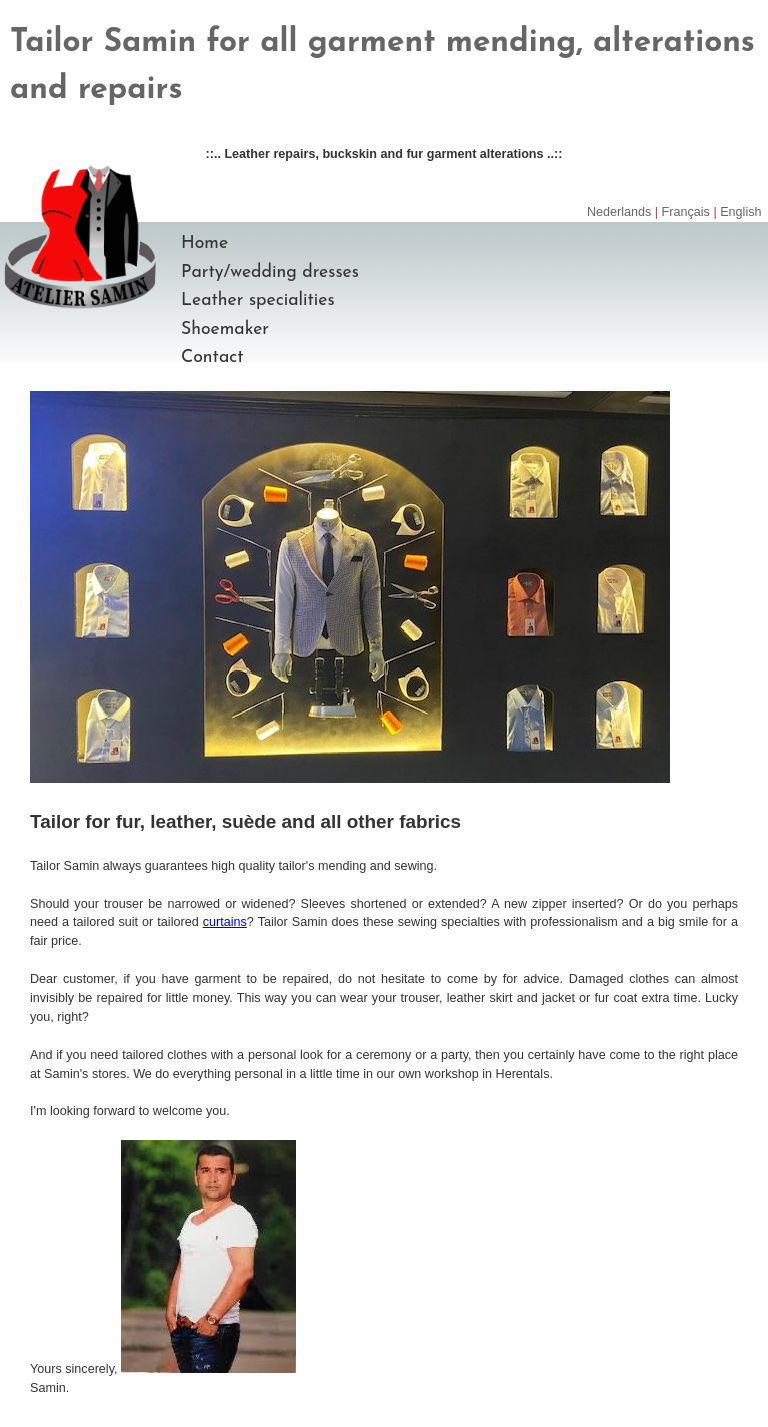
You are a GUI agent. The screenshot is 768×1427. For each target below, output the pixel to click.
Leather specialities (258, 300)
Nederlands (619, 212)
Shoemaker (225, 329)
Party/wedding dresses (270, 272)
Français (686, 212)
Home (204, 243)
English (740, 212)
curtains (225, 922)
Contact (212, 357)
